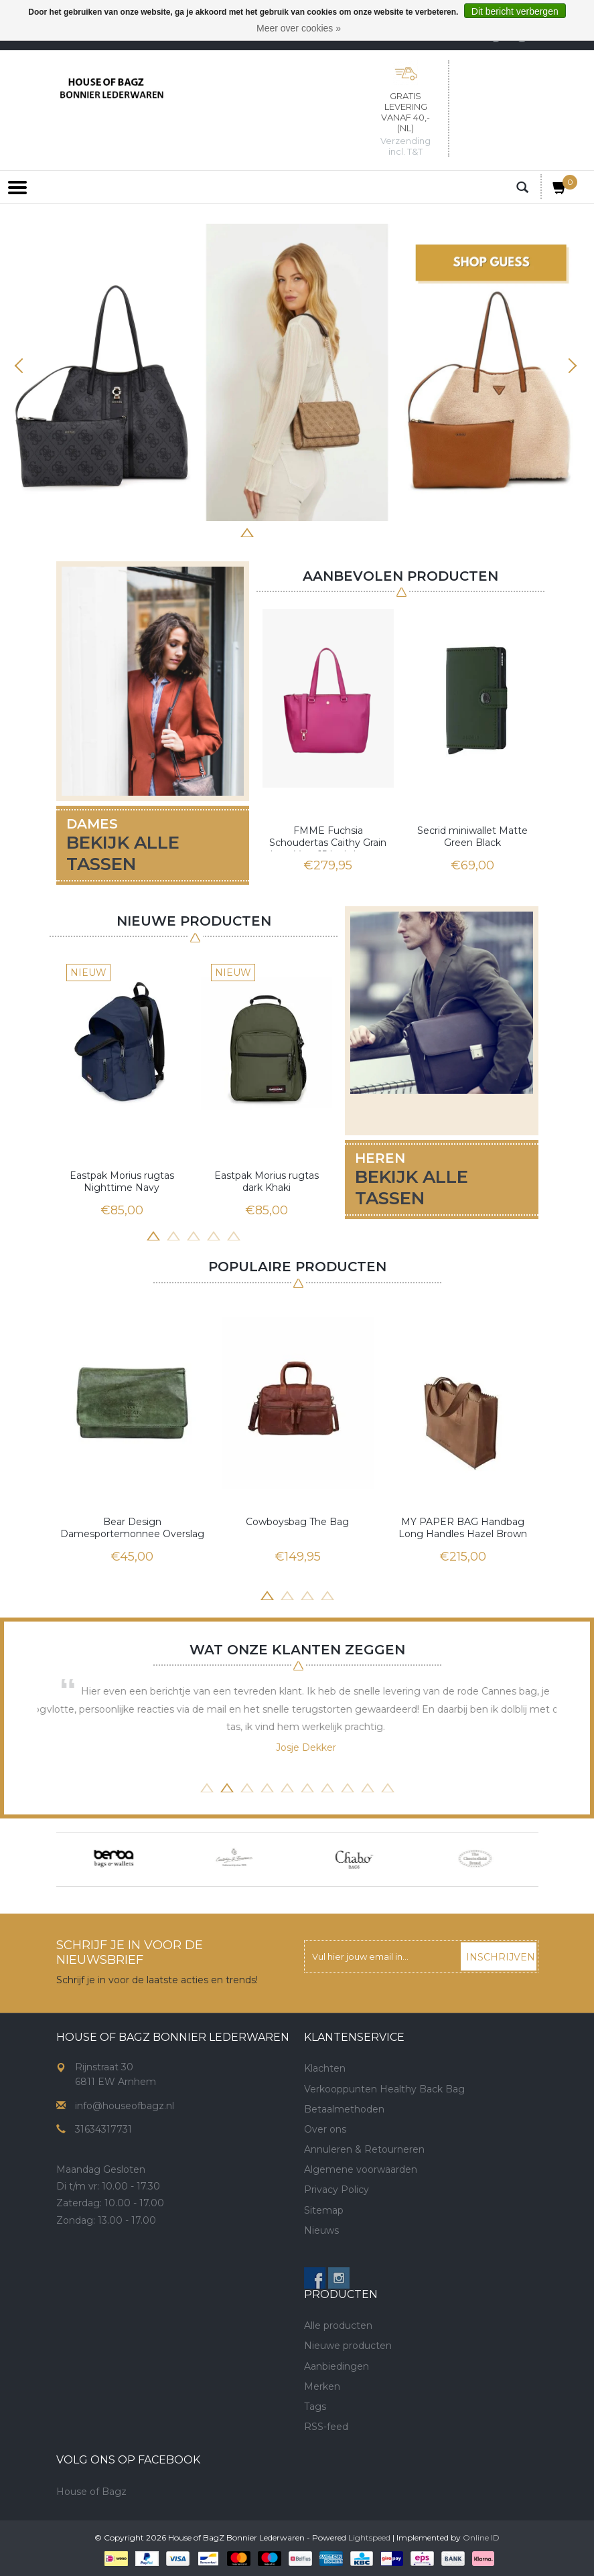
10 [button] (387, 1786)
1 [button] (227, 531)
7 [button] (347, 531)
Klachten (325, 2068)
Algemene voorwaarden (360, 2169)
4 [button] (287, 531)
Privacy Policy (336, 2190)
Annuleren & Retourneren (364, 2149)
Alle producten (338, 2325)
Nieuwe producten (348, 2346)
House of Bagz (91, 2492)
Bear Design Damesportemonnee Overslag (132, 1528)
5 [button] (307, 531)
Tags (315, 2407)
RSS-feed (326, 2427)
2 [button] (247, 531)
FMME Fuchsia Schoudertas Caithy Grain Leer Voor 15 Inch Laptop (327, 838)
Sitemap (324, 2210)
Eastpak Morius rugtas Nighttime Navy (122, 1181)
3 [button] (267, 531)
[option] (297, 372)
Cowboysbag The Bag (297, 1522)
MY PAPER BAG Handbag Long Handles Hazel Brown (462, 1528)
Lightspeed (369, 2537)
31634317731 (103, 2129)
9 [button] (367, 1786)
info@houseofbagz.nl (124, 2106)
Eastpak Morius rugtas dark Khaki (266, 1181)
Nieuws (321, 2230)
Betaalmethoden (344, 2109)
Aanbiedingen (336, 2366)
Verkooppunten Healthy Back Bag (384, 2089)
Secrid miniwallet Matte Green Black (472, 837)
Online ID (481, 2537)
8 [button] (367, 531)
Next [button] (571, 366)
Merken (322, 2386)
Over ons (325, 2129)
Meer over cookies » (298, 28)
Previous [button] (23, 366)
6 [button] (327, 531)
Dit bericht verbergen (515, 11)
